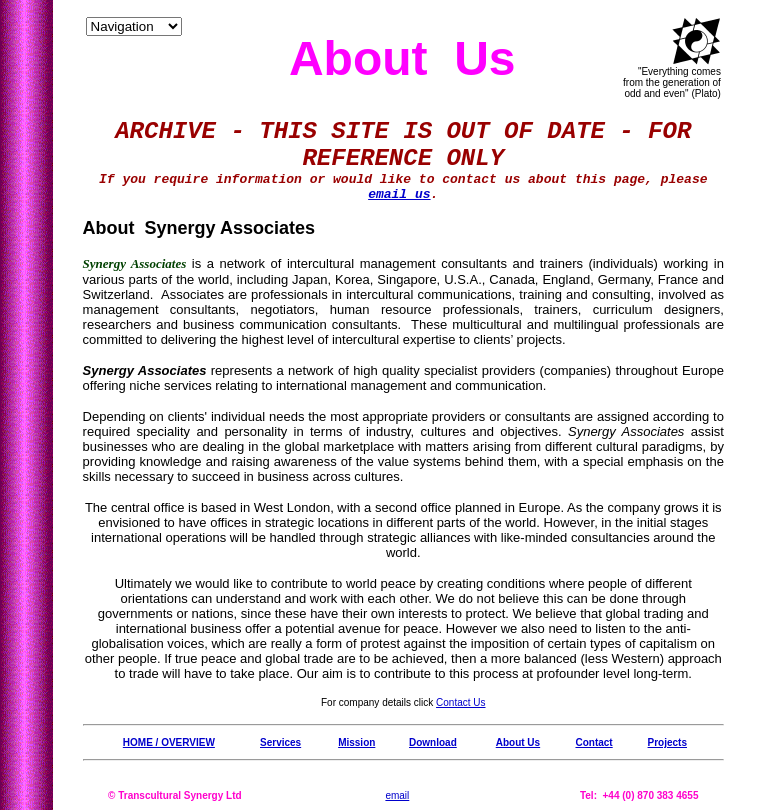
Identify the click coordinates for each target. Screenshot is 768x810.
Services (280, 742)
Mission (356, 742)
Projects (667, 742)
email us (399, 194)
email (397, 795)
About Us (518, 742)
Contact (593, 742)
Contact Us (460, 702)
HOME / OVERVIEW (169, 742)
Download (433, 742)
